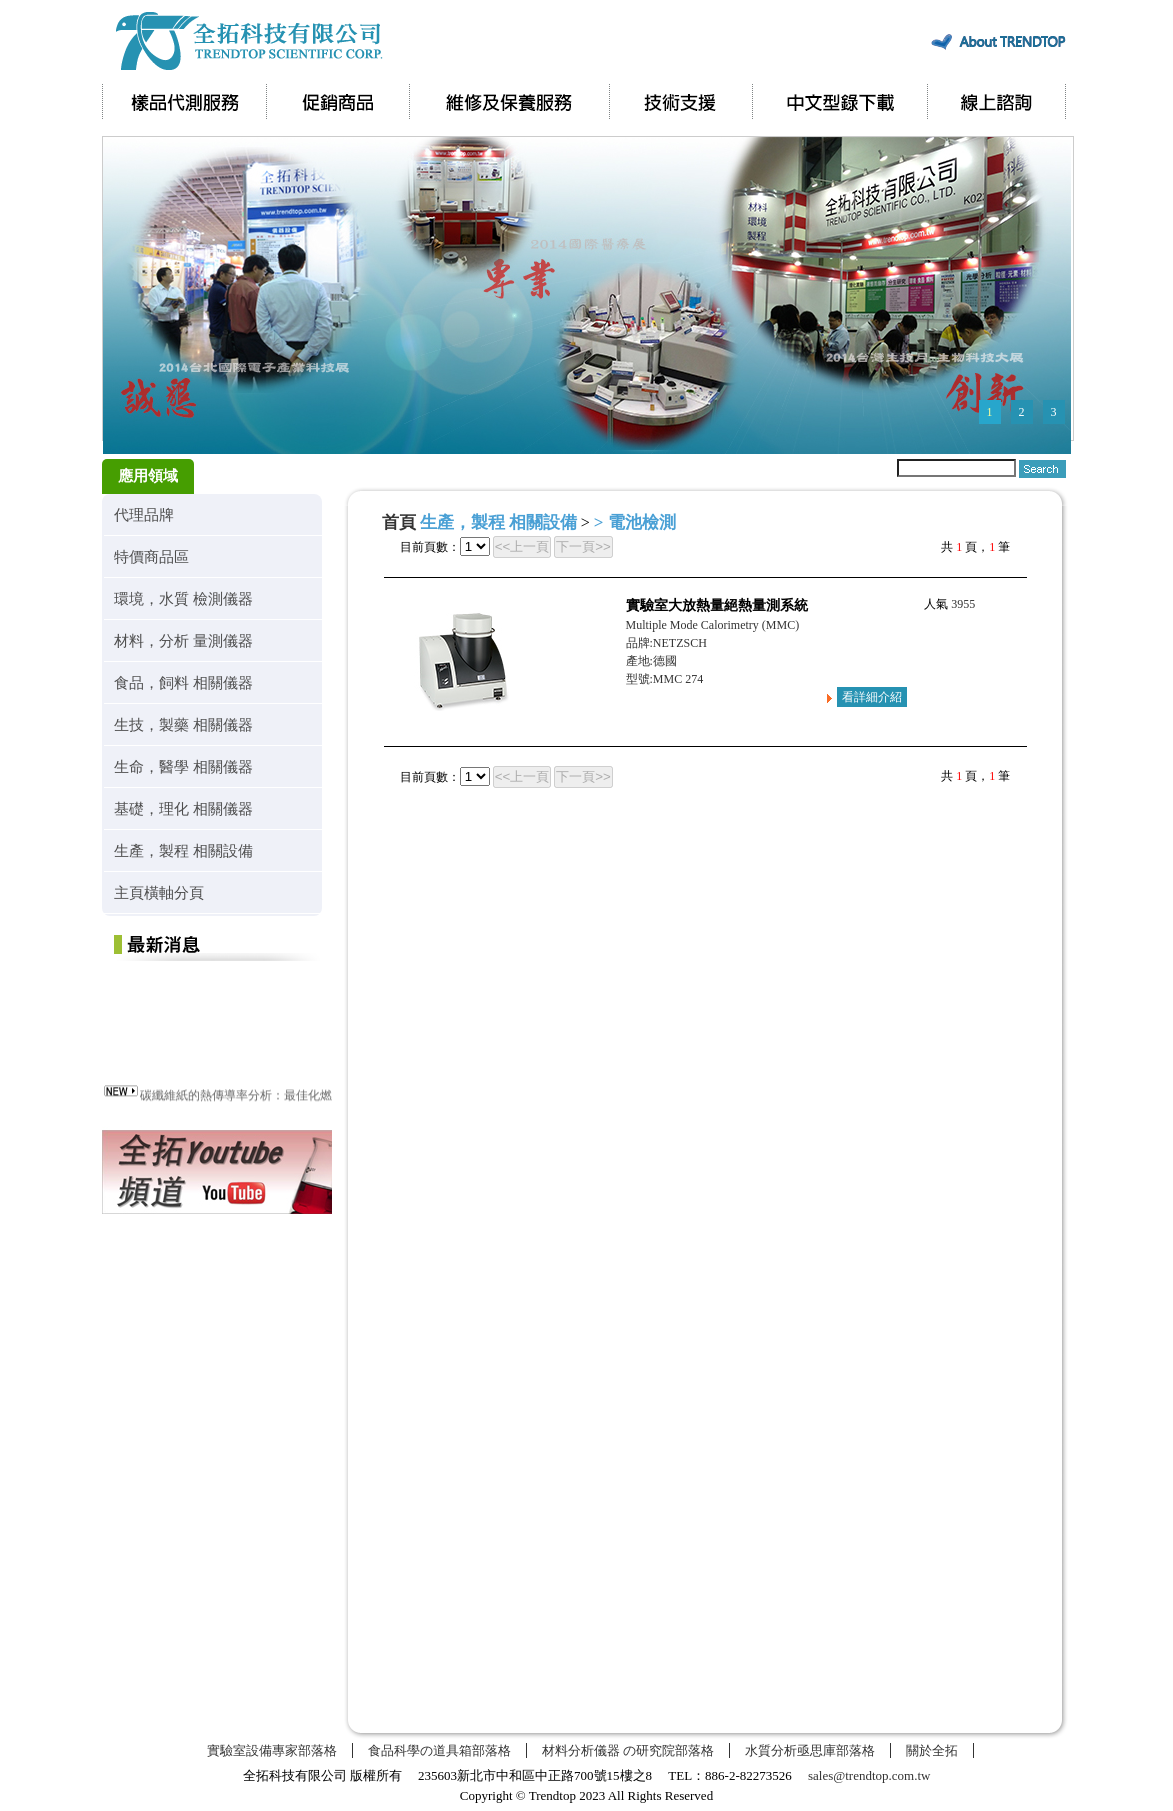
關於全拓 (932, 1750)
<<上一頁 (522, 546)
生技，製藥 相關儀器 (183, 724)
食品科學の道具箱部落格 (439, 1750)
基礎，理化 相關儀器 (183, 808)
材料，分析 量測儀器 (183, 640)
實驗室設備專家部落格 (272, 1750)
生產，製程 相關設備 (183, 850)
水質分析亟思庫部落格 (810, 1750)
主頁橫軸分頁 (159, 892)
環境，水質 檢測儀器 (183, 598)
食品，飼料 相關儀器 (183, 682)
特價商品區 (151, 556)
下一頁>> (583, 546)
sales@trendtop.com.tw (869, 1775)
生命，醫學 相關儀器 (183, 766)
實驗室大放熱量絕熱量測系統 (717, 605)
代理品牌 (144, 514)
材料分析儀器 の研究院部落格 (628, 1750)
